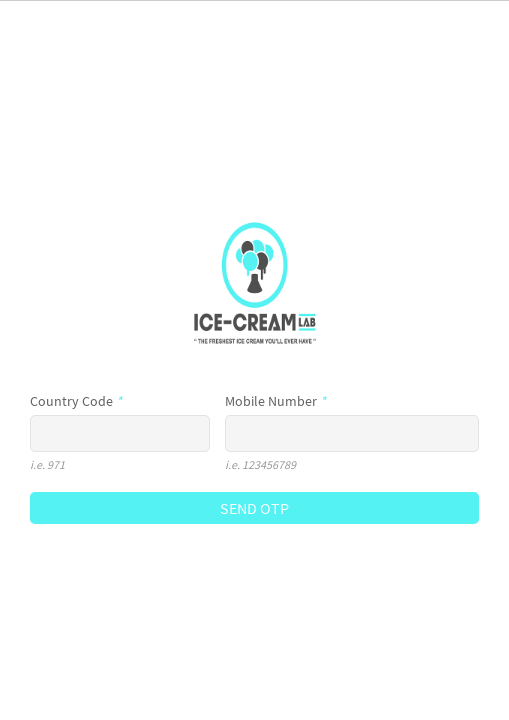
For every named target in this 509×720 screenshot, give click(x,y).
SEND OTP (254, 508)
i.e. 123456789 (260, 464)
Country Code (76, 401)
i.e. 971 (47, 464)
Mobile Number (275, 401)
